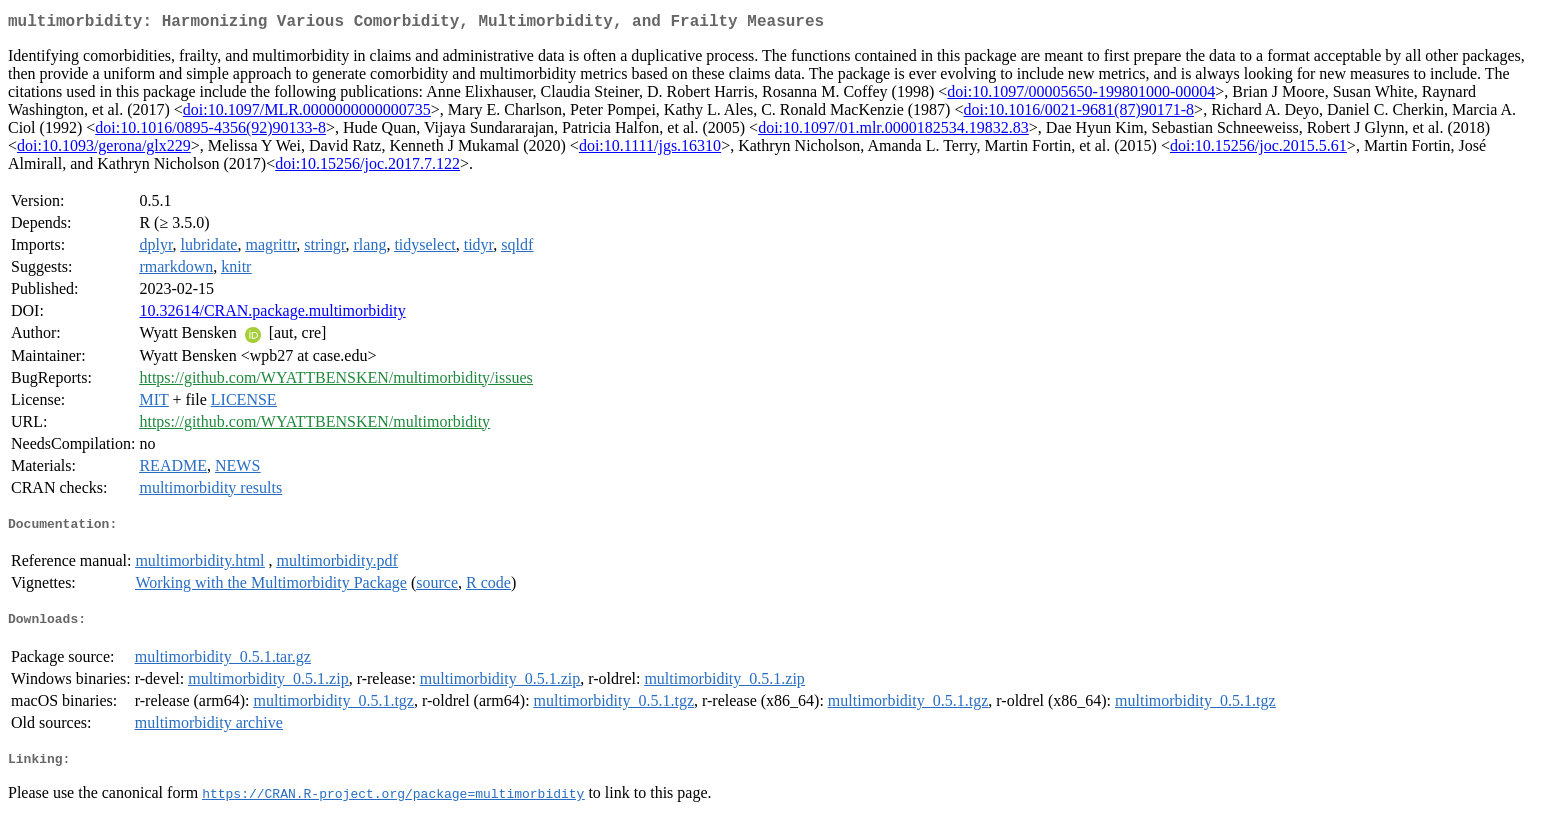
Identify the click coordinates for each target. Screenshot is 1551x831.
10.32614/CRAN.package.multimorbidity (272, 314)
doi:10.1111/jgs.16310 (650, 149)
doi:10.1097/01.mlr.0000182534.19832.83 (893, 131)
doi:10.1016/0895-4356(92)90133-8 (210, 131)
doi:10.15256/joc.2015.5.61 (1258, 149)
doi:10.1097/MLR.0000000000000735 (307, 113)
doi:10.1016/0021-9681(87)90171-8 (1078, 113)
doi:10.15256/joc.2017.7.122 (367, 167)
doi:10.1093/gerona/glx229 (104, 149)
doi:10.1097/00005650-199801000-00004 (1081, 95)
